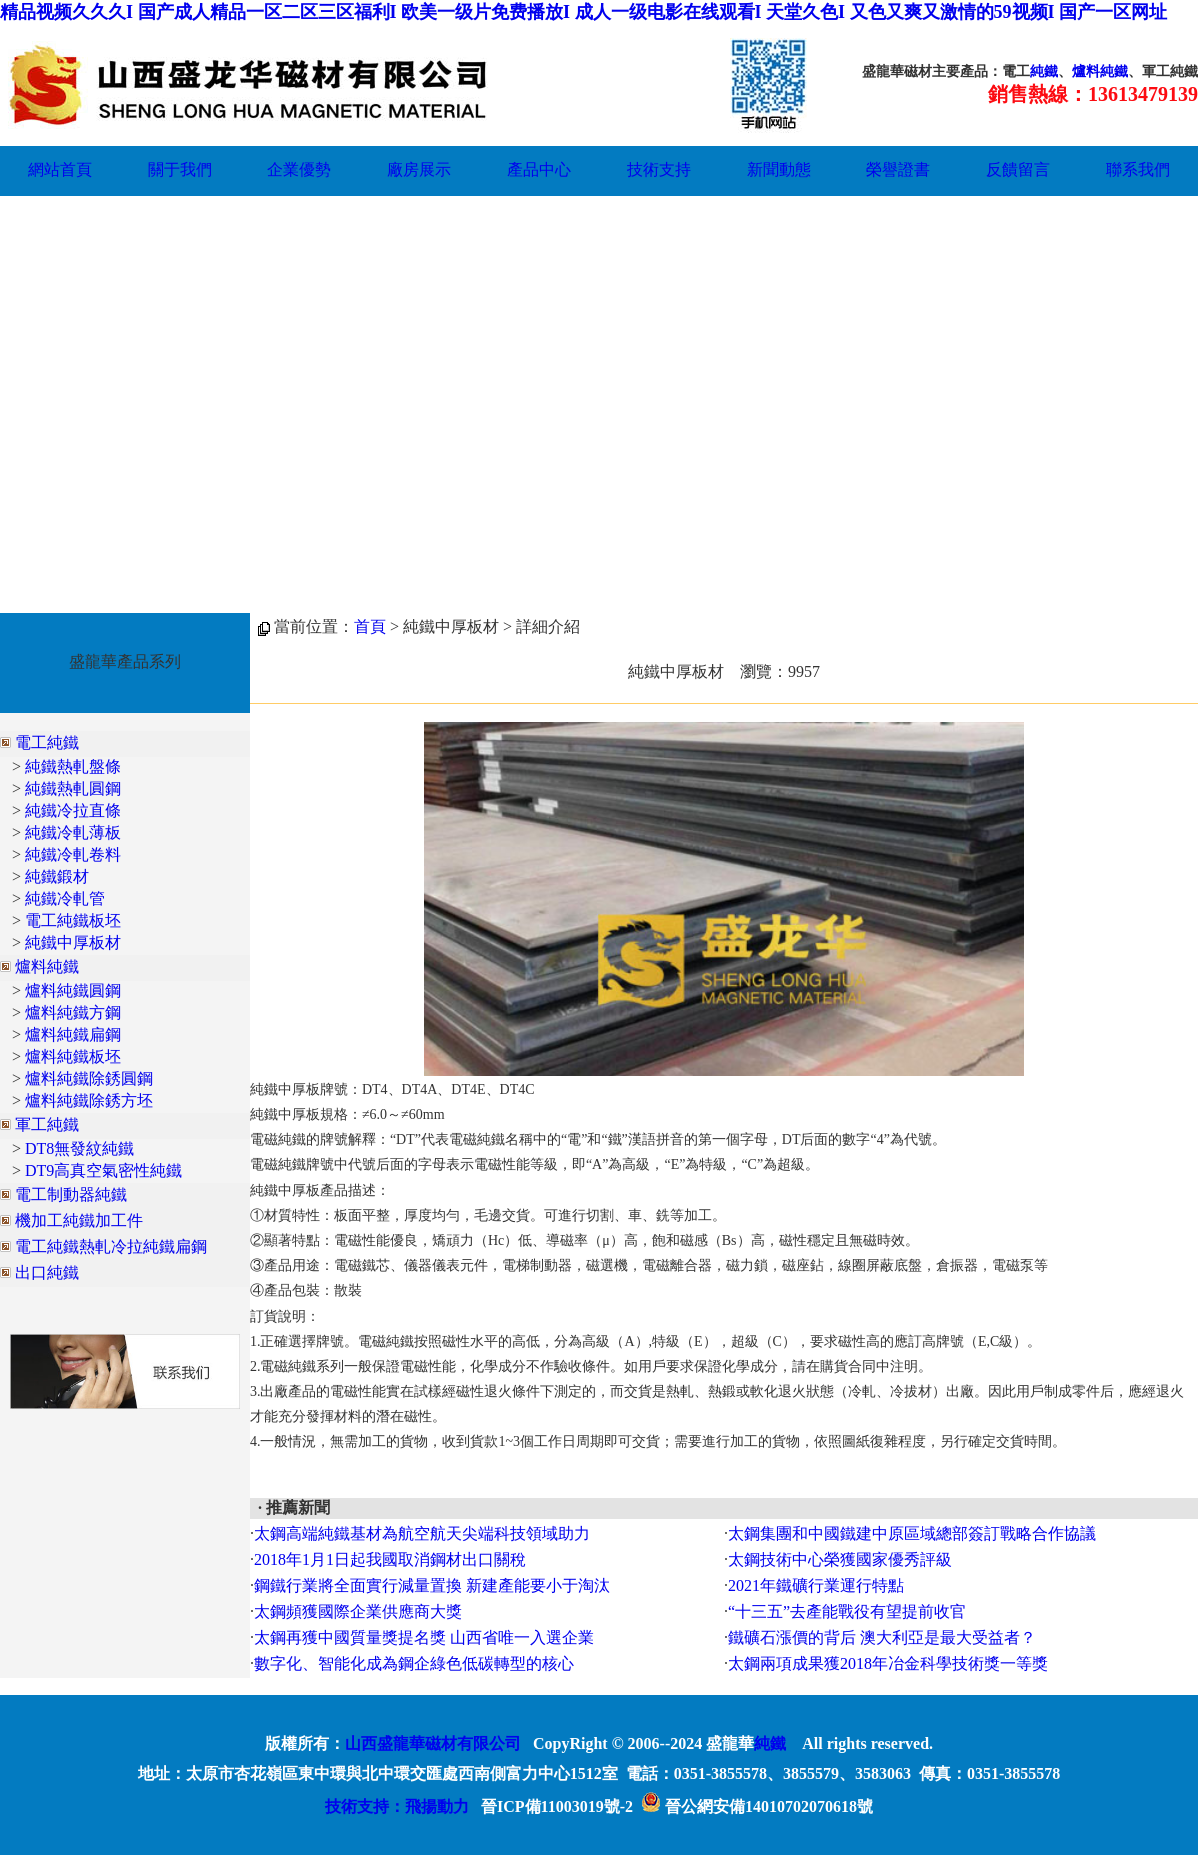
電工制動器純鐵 (71, 1194)
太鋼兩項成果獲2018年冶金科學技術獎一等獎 (888, 1663)
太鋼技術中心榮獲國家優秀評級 (840, 1559)
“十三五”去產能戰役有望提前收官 (847, 1611)
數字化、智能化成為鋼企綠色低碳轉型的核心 (414, 1663)
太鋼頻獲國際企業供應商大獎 (358, 1611)
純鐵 (1044, 71)
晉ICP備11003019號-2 (557, 1806)
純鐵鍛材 (57, 876)
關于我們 (180, 169)
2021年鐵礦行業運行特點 (816, 1585)
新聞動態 (779, 169)
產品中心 (539, 169)
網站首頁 (60, 169)
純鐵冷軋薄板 (73, 832)
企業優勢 (299, 169)
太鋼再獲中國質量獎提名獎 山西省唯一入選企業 (424, 1637)
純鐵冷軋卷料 (73, 854)
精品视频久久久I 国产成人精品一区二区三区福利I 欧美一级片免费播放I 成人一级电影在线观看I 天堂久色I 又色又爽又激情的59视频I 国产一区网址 (583, 12)
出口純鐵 (47, 1272)
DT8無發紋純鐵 (79, 1148)
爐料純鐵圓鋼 (73, 990)
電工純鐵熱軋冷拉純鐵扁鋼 (111, 1246)
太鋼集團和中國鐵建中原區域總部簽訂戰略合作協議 (912, 1533)
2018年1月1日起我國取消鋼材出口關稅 (390, 1559)
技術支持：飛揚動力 (397, 1806)
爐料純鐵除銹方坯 (89, 1100)
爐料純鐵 (1100, 71)
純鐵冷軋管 (65, 898)
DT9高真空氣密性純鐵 (103, 1170)
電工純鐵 (47, 742)
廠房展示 (419, 169)
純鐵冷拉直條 (73, 810)
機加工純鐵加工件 (79, 1220)
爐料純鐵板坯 (73, 1056)
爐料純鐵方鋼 (73, 1012)
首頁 (370, 626)
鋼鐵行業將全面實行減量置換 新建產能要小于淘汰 (432, 1585)
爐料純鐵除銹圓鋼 (89, 1078)
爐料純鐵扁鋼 (73, 1034)
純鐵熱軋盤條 (73, 766)
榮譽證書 (898, 169)
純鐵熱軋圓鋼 (73, 788)
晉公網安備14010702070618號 (757, 1806)
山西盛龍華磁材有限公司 (433, 1743)
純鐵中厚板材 (73, 942)
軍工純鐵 (47, 1124)
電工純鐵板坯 (73, 920)
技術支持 (659, 169)
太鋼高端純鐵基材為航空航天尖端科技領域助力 (422, 1533)
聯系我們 (1138, 169)
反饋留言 (1018, 169)
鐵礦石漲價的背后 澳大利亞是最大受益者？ (882, 1637)
